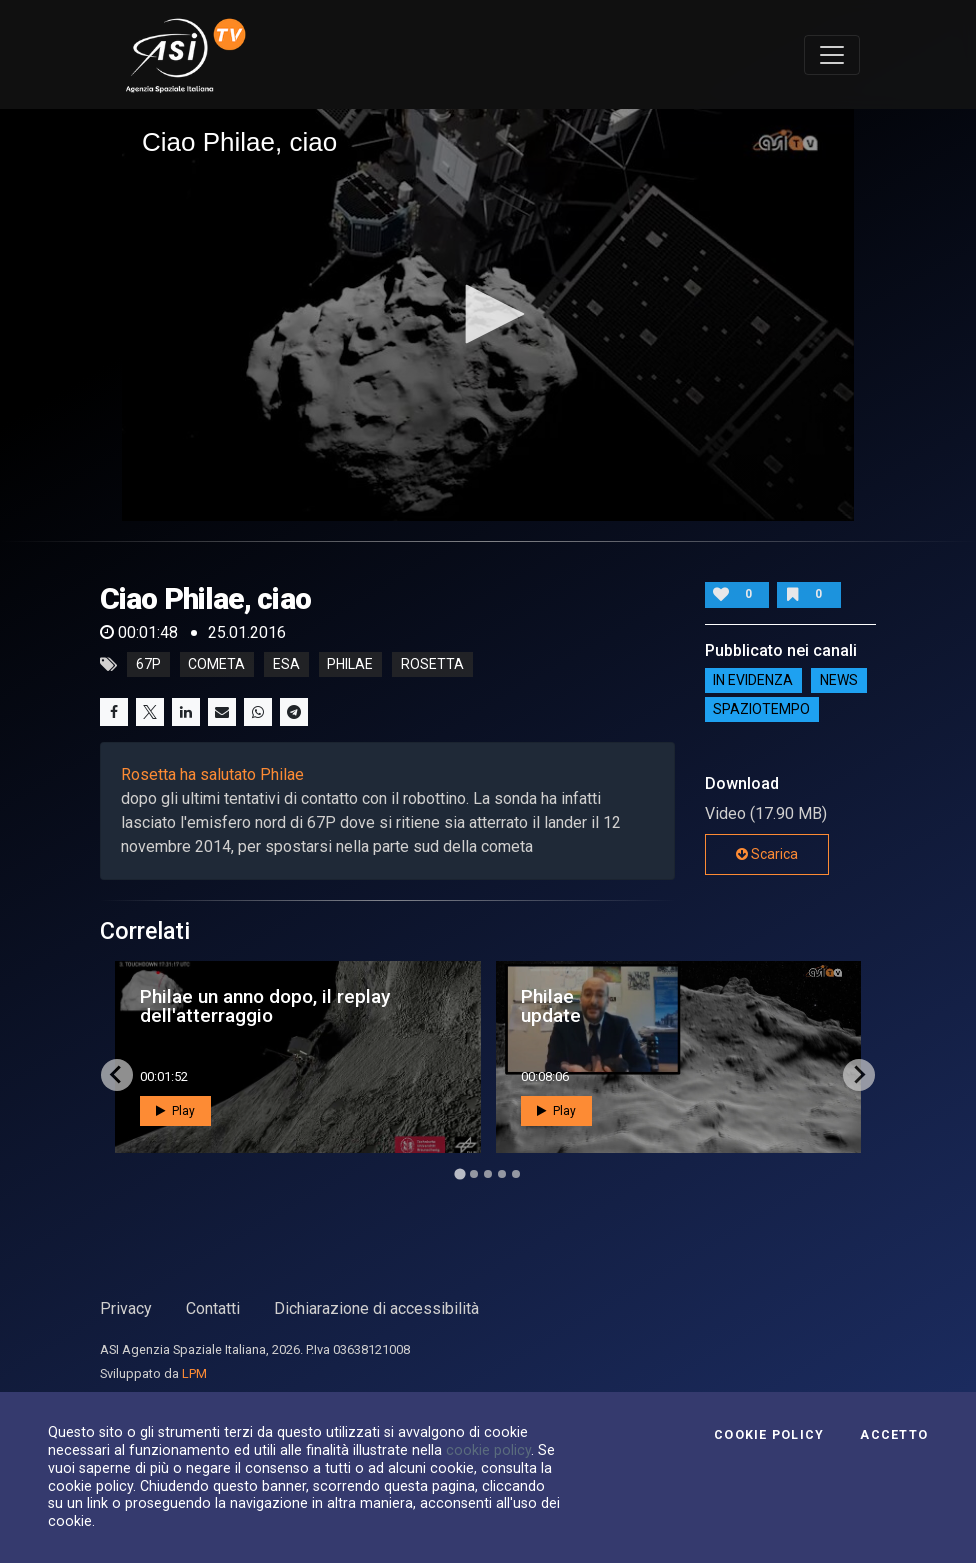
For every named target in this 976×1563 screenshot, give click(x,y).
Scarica (767, 854)
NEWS (839, 680)
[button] (488, 314)
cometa (216, 665)
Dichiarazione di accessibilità (376, 1308)
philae (350, 665)
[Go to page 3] (488, 1174)
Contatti (213, 1308)
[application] (488, 315)
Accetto (894, 1435)
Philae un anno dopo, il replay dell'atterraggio (265, 1006)
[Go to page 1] (459, 1173)
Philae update (551, 1006)
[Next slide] (859, 1075)
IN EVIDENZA (753, 680)
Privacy (126, 1308)
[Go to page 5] (516, 1174)
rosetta (432, 665)
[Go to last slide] (117, 1075)
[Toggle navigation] (832, 55)
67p (148, 665)
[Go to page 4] (502, 1174)
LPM (194, 1373)
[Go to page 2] (474, 1174)
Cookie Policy (769, 1435)
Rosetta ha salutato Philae (212, 774)
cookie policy (488, 1450)
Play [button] (175, 1111)
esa (286, 665)
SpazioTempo (761, 709)
